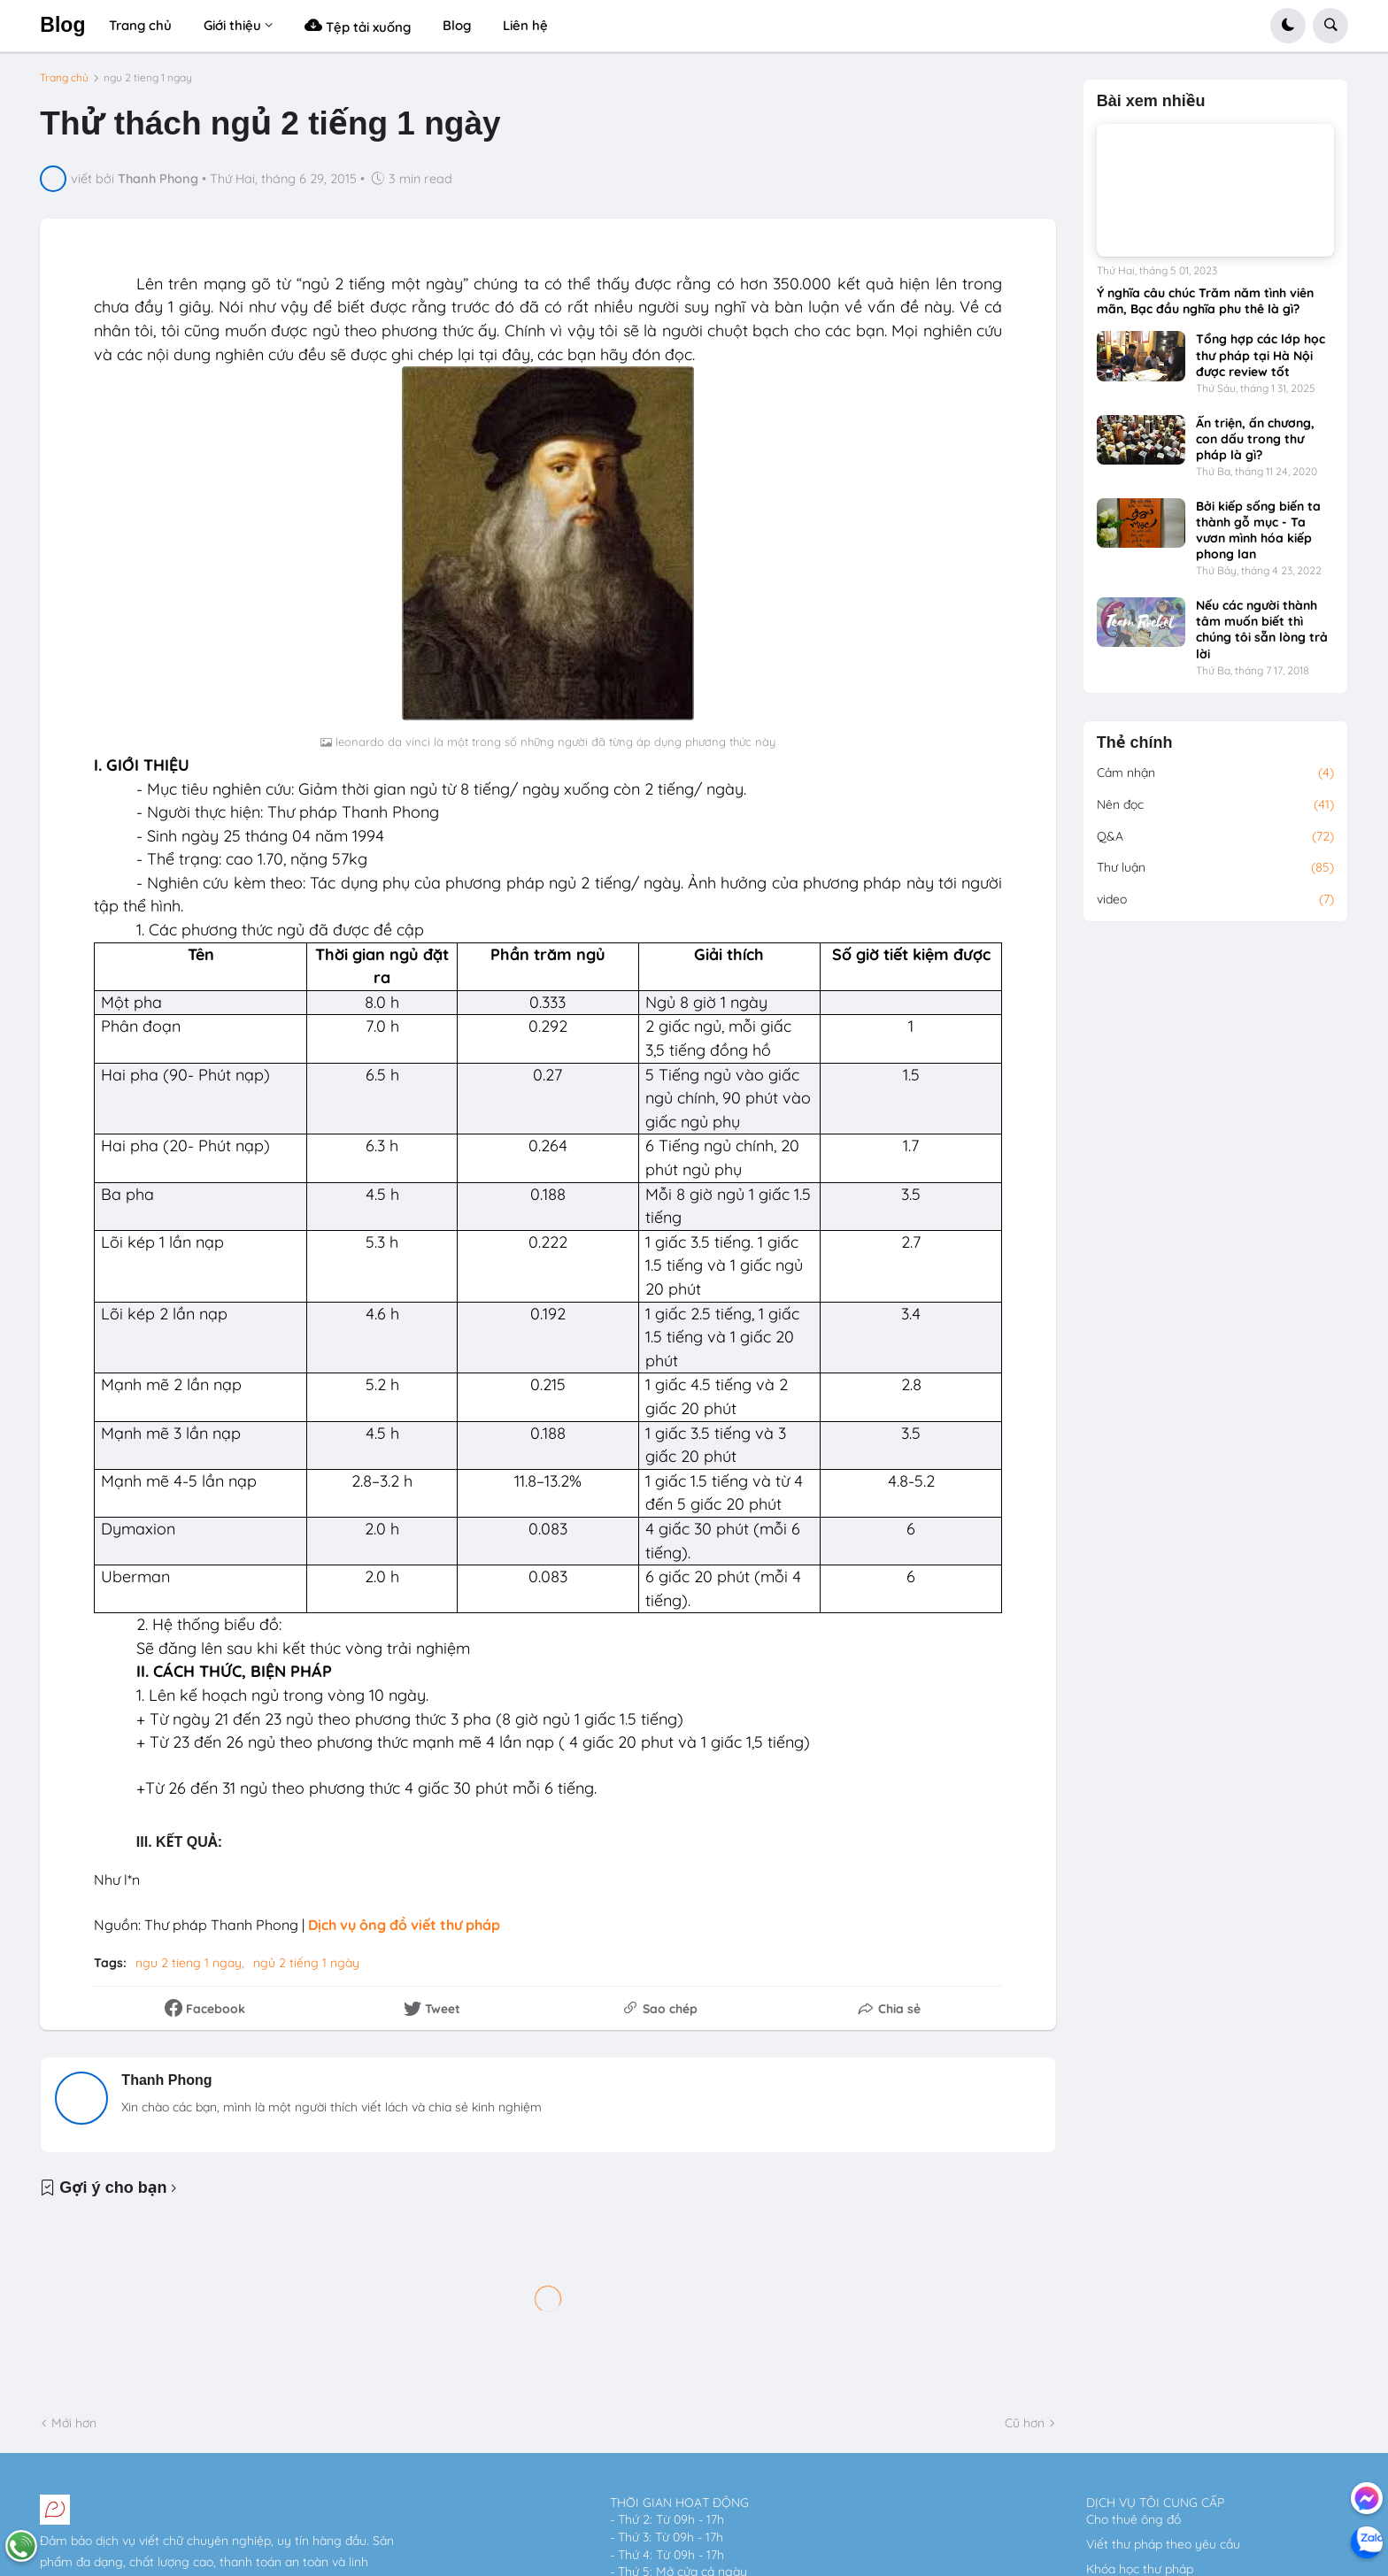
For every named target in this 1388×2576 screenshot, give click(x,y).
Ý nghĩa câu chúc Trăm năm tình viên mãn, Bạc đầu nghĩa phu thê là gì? (1205, 301)
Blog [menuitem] (457, 25)
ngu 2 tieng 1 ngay (148, 78)
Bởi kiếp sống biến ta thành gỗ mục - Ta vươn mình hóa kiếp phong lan (1258, 530)
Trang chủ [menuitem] (140, 25)
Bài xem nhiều (1151, 101)
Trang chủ (64, 78)
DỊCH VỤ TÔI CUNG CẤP (1155, 2503)
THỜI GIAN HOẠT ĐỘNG (679, 2503)
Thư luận (1215, 868)
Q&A (1215, 837)
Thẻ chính (1135, 742)
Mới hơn (73, 2423)
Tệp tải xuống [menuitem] (358, 25)
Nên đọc (1215, 805)
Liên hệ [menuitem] (525, 25)
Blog (62, 24)
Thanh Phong (166, 2080)
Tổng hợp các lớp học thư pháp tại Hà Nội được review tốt (1260, 355)
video (1215, 900)
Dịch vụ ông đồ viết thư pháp (404, 1925)
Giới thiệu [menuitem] (232, 25)
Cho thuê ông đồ (1133, 2519)
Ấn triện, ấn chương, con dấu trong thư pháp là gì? (1255, 439)
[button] (1288, 25)
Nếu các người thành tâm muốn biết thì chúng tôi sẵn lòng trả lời (1262, 629)
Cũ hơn (1025, 2423)
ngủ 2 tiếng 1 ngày (306, 1963)
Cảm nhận (1215, 773)
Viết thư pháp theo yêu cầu (1163, 2544)
